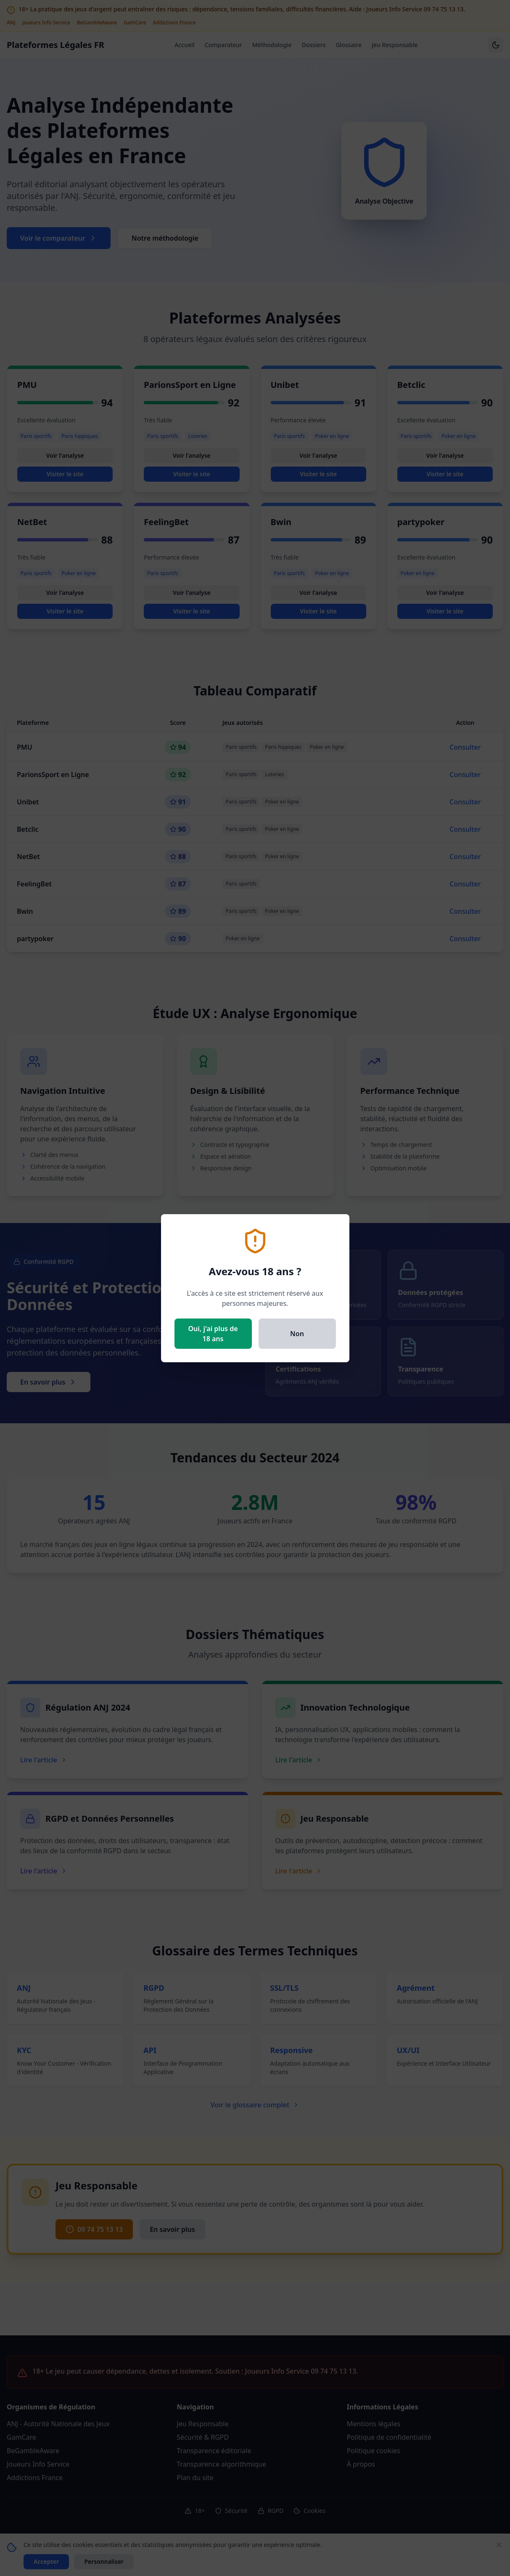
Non (297, 1333)
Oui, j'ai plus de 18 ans (213, 1333)
